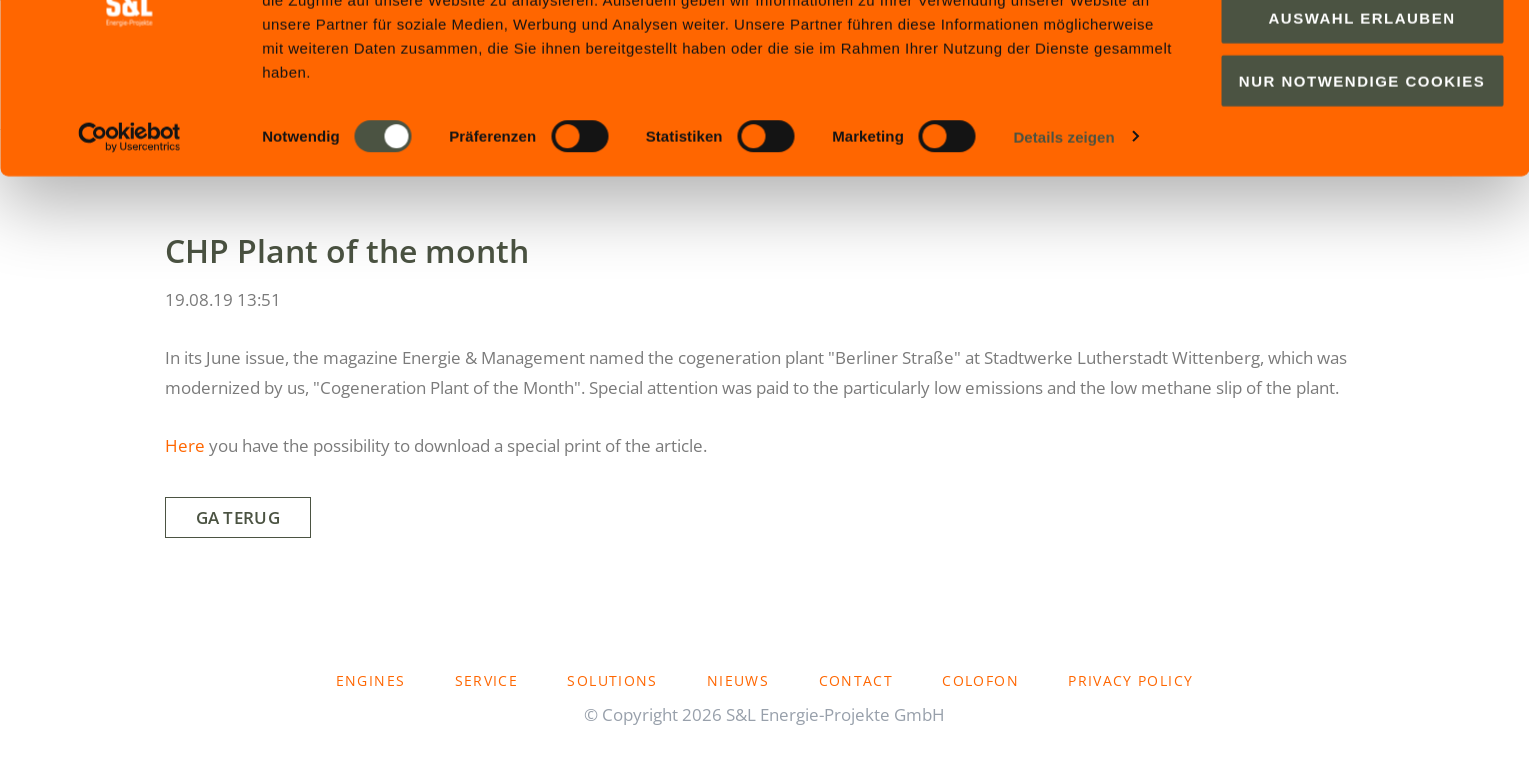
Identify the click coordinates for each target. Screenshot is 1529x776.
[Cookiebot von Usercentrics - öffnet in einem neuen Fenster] (129, 234)
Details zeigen (1063, 233)
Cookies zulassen (1362, 51)
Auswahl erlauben (1361, 114)
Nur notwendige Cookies (1362, 177)
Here (185, 445)
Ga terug (238, 517)
